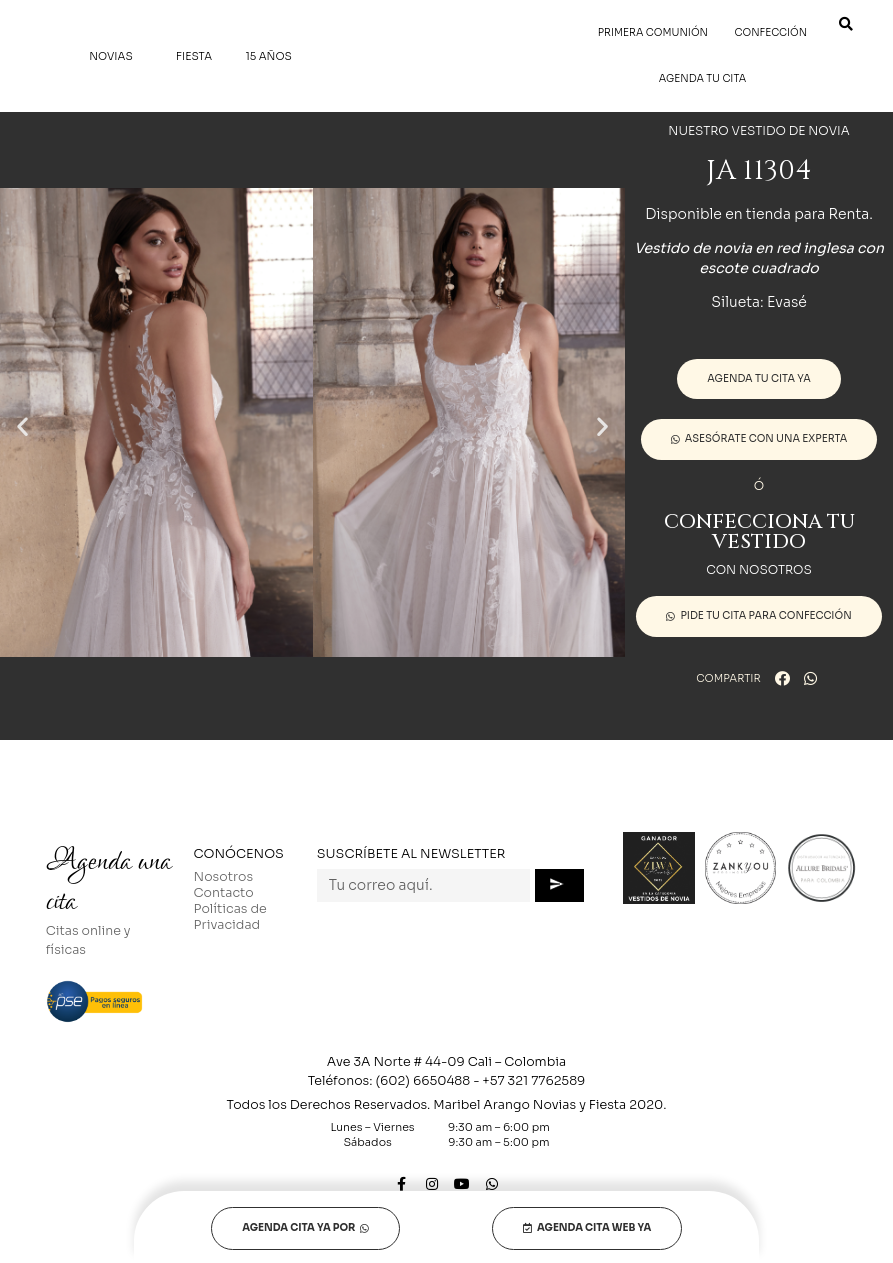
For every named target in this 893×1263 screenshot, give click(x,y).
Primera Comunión (653, 32)
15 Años (268, 56)
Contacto (224, 893)
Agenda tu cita (703, 78)
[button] (22, 425)
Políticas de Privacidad (230, 917)
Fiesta (194, 56)
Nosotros (223, 877)
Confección (771, 32)
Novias (116, 56)
